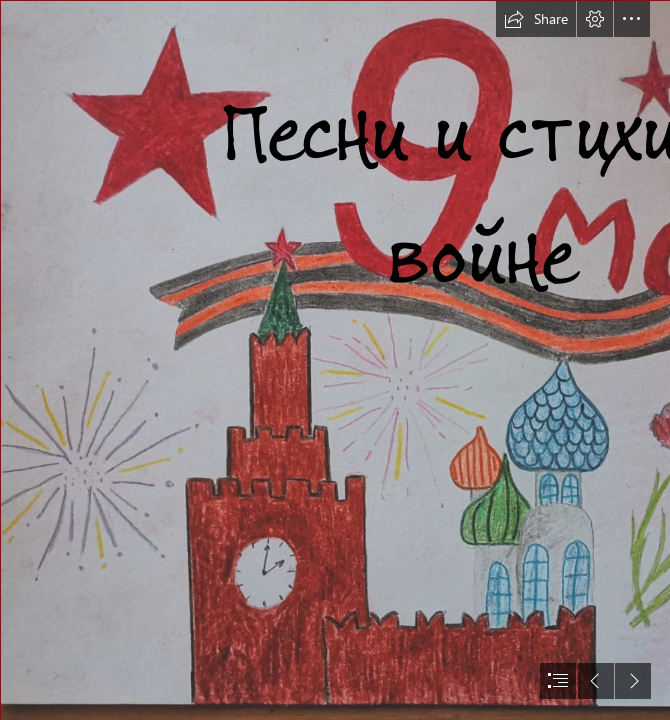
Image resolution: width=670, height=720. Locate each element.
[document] (335, 360)
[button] (536, 19)
